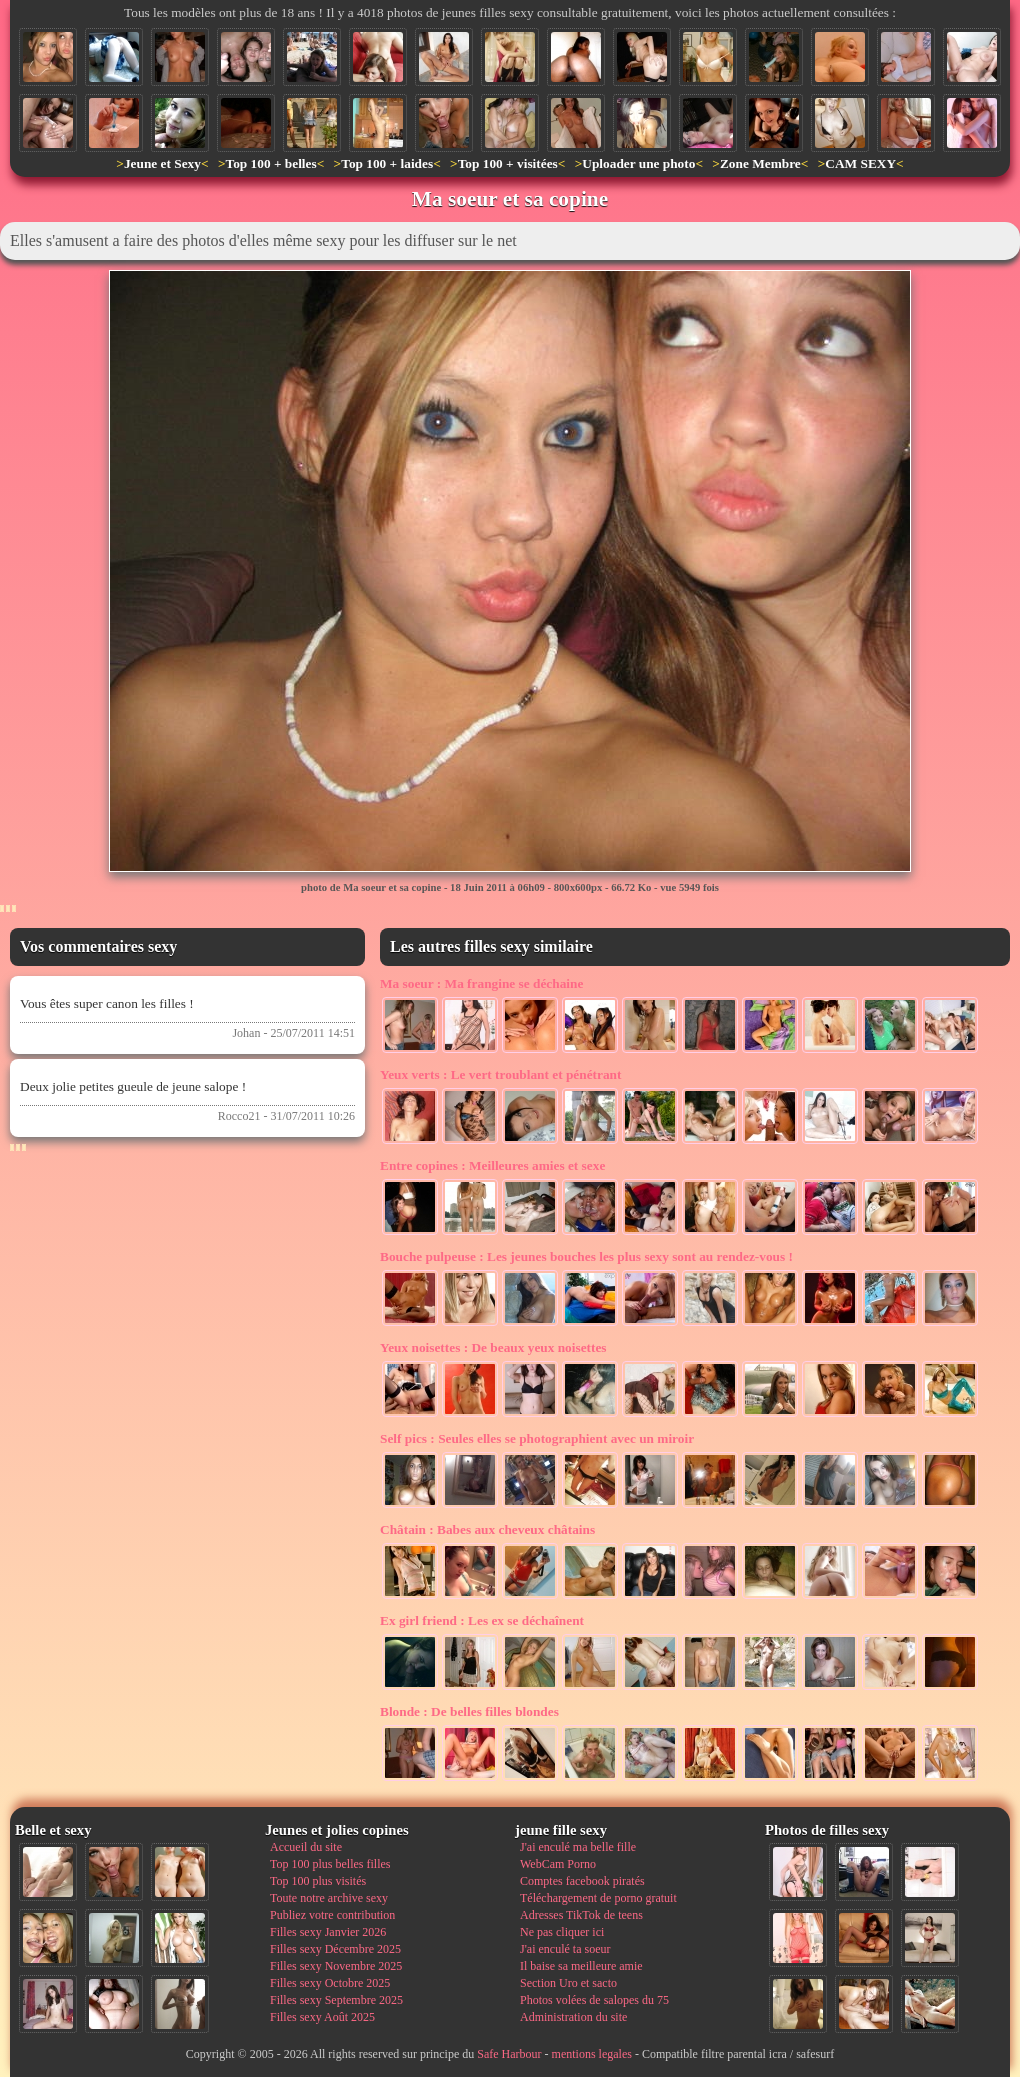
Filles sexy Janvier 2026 (328, 1932)
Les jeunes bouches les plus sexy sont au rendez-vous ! (586, 1256)
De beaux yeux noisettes (493, 1347)
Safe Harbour (509, 2054)
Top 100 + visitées (508, 163)
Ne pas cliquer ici (562, 1932)
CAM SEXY (860, 163)
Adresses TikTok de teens (581, 1915)
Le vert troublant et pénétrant (500, 1074)
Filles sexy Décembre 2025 (335, 1949)
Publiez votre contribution (332, 1915)
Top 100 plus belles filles (330, 1864)
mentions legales (592, 2054)
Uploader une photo (638, 163)
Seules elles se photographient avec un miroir (537, 1438)
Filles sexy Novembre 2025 (336, 1966)
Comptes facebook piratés (582, 1881)
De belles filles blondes (469, 1711)
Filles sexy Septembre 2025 (336, 2000)
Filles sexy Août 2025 (322, 2017)
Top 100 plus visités (318, 1881)
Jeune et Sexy (162, 163)
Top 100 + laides (387, 163)
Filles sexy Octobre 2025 (330, 1983)
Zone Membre (760, 163)
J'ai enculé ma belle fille (578, 1847)
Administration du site (573, 2017)
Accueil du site (306, 1847)
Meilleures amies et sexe (492, 1165)
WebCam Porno (558, 1864)
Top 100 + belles (270, 163)
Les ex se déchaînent (482, 1620)
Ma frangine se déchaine (481, 983)
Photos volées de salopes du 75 (594, 2000)
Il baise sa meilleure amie (581, 1966)
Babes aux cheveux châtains (487, 1529)
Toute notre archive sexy (329, 1898)
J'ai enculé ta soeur (565, 1949)
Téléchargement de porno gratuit (598, 1898)
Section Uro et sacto (568, 1983)
